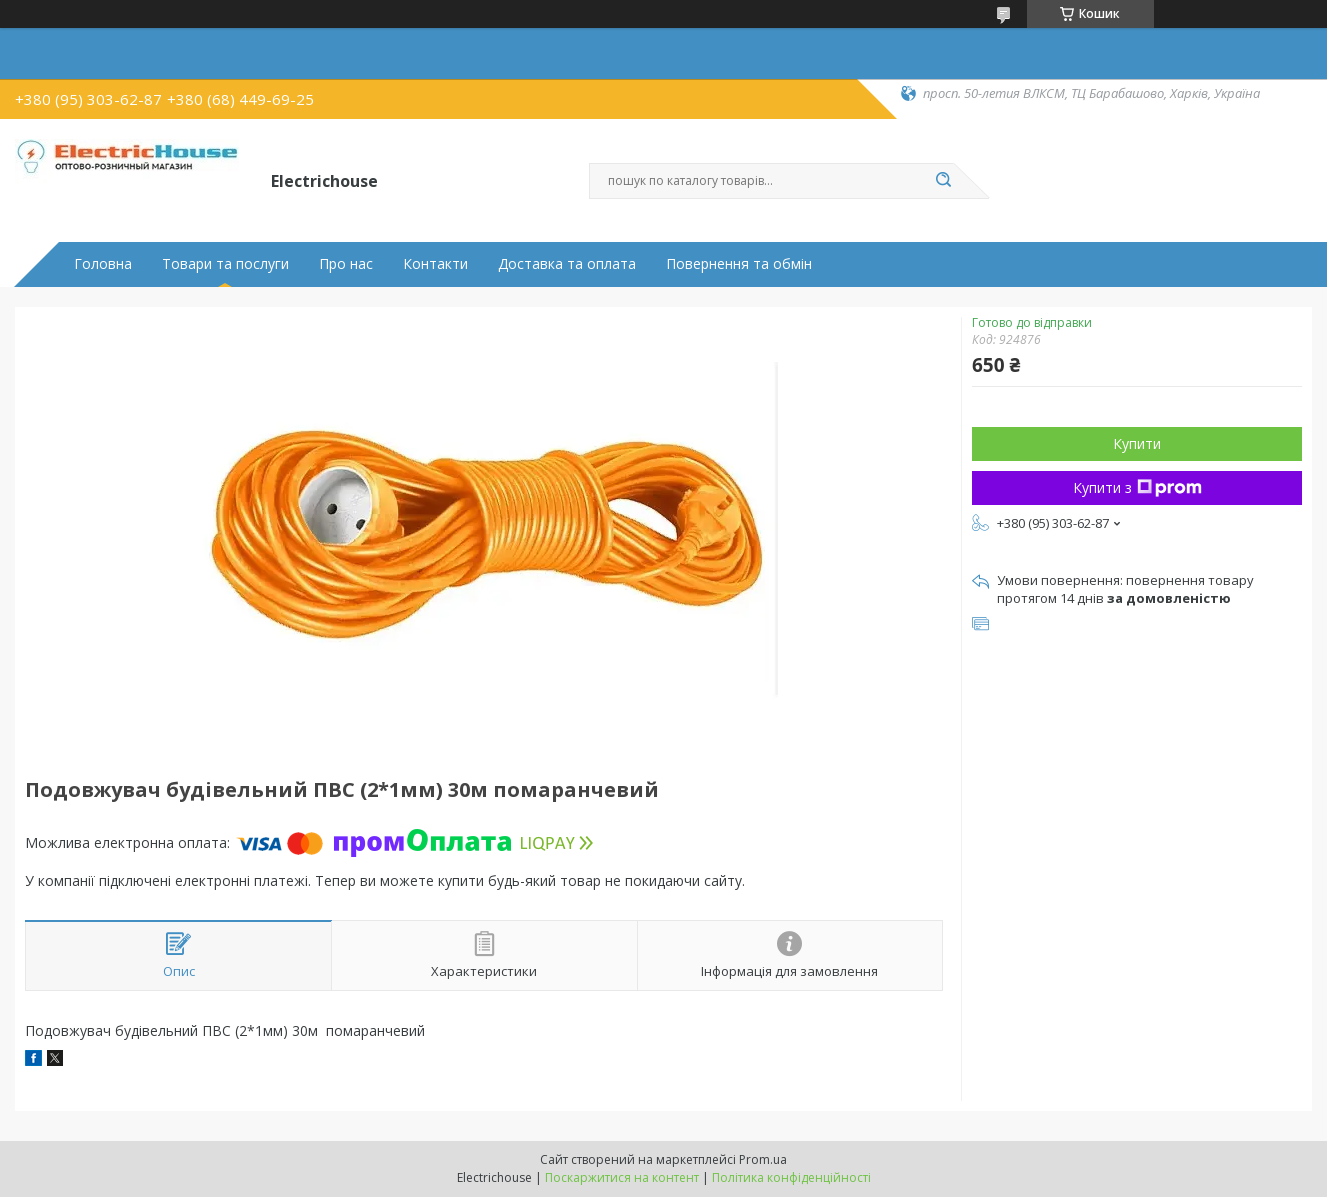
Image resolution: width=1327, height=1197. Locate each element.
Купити (1137, 443)
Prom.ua (763, 1159)
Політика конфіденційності (791, 1177)
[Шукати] (944, 181)
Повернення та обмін (739, 264)
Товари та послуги (225, 264)
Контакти (435, 264)
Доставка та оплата (567, 264)
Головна (103, 264)
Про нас (346, 264)
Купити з (1137, 487)
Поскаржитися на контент (622, 1177)
